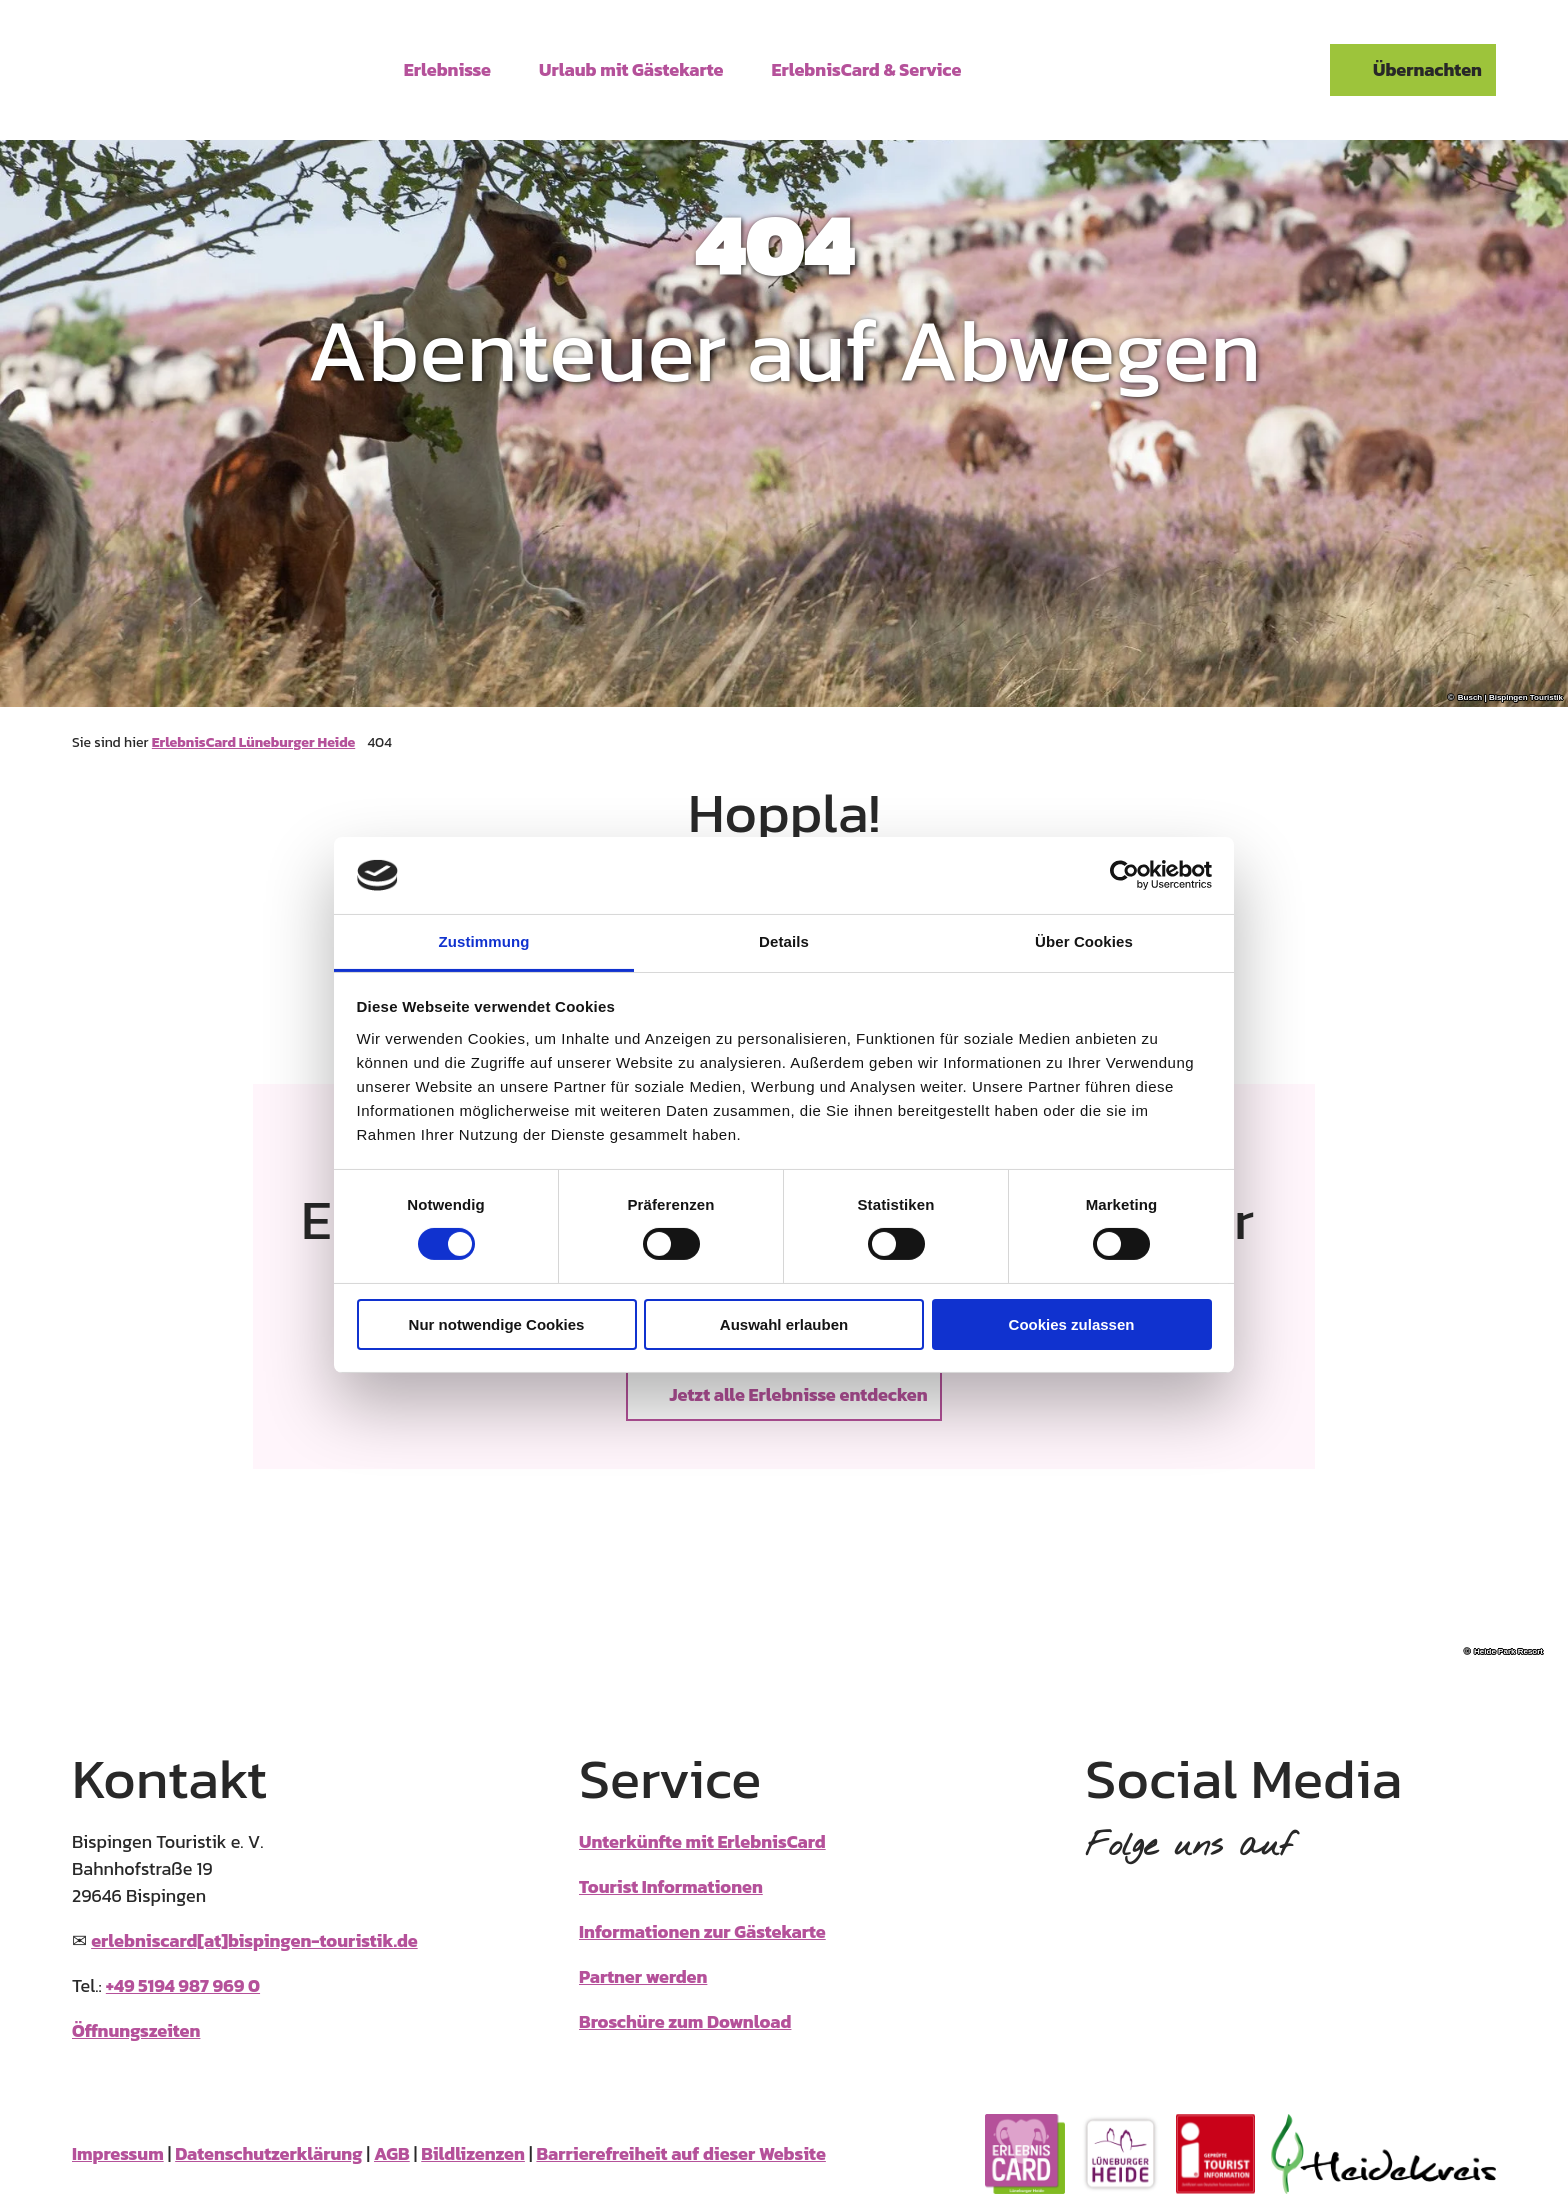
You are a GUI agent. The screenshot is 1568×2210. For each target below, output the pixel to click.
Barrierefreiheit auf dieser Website (680, 2153)
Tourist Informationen (671, 1886)
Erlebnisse (447, 67)
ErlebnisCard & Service (867, 67)
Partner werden (643, 1976)
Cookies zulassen (1072, 1324)
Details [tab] (784, 941)
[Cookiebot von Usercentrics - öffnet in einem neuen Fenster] (1124, 875)
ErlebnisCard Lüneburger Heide (253, 742)
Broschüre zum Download (685, 2021)
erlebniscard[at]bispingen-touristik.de (254, 1940)
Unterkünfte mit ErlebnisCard (702, 1841)
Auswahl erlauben (784, 1324)
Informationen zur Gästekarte (702, 1931)
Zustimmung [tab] (484, 941)
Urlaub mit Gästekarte (631, 67)
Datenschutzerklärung (268, 2153)
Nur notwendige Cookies (497, 1324)
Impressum (118, 2153)
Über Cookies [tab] (1084, 941)
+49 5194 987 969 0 (183, 1985)
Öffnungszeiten (136, 2030)
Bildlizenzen (473, 2153)
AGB (392, 2153)
